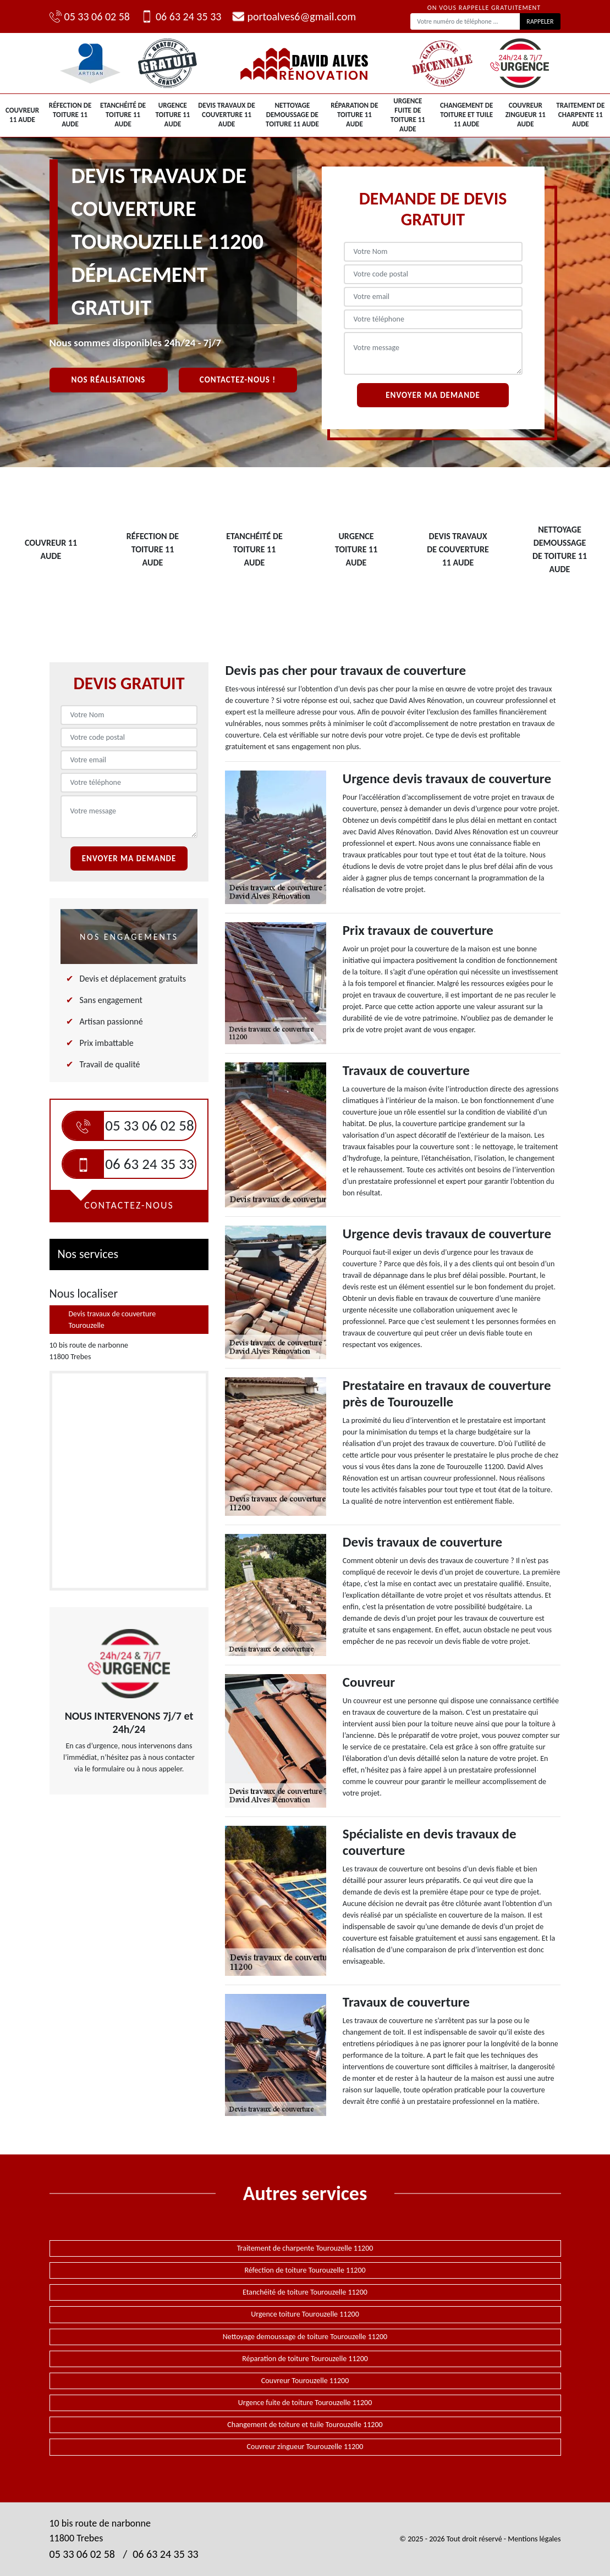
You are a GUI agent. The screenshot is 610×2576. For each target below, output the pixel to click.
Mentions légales (534, 2539)
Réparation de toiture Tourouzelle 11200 (305, 2358)
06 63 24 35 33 (181, 16)
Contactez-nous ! (238, 380)
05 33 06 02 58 (90, 16)
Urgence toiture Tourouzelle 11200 (305, 2314)
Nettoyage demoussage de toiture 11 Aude (292, 114)
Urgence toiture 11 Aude (172, 114)
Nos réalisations (109, 380)
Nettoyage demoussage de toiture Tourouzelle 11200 (305, 2336)
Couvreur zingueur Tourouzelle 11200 (305, 2446)
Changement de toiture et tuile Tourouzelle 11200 (304, 2424)
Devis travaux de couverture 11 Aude (226, 114)
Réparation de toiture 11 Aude (354, 114)
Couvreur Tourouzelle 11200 (305, 2380)
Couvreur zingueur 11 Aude (525, 114)
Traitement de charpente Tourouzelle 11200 (305, 2248)
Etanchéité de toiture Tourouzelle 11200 (305, 2292)
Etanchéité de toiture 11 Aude (123, 114)
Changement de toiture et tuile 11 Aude (466, 114)
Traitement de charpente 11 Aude (580, 114)
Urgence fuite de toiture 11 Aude (408, 115)
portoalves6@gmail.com (294, 16)
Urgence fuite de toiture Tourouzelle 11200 (305, 2402)
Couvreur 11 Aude (22, 115)
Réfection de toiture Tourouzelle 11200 (304, 2270)
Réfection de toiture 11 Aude (70, 114)
